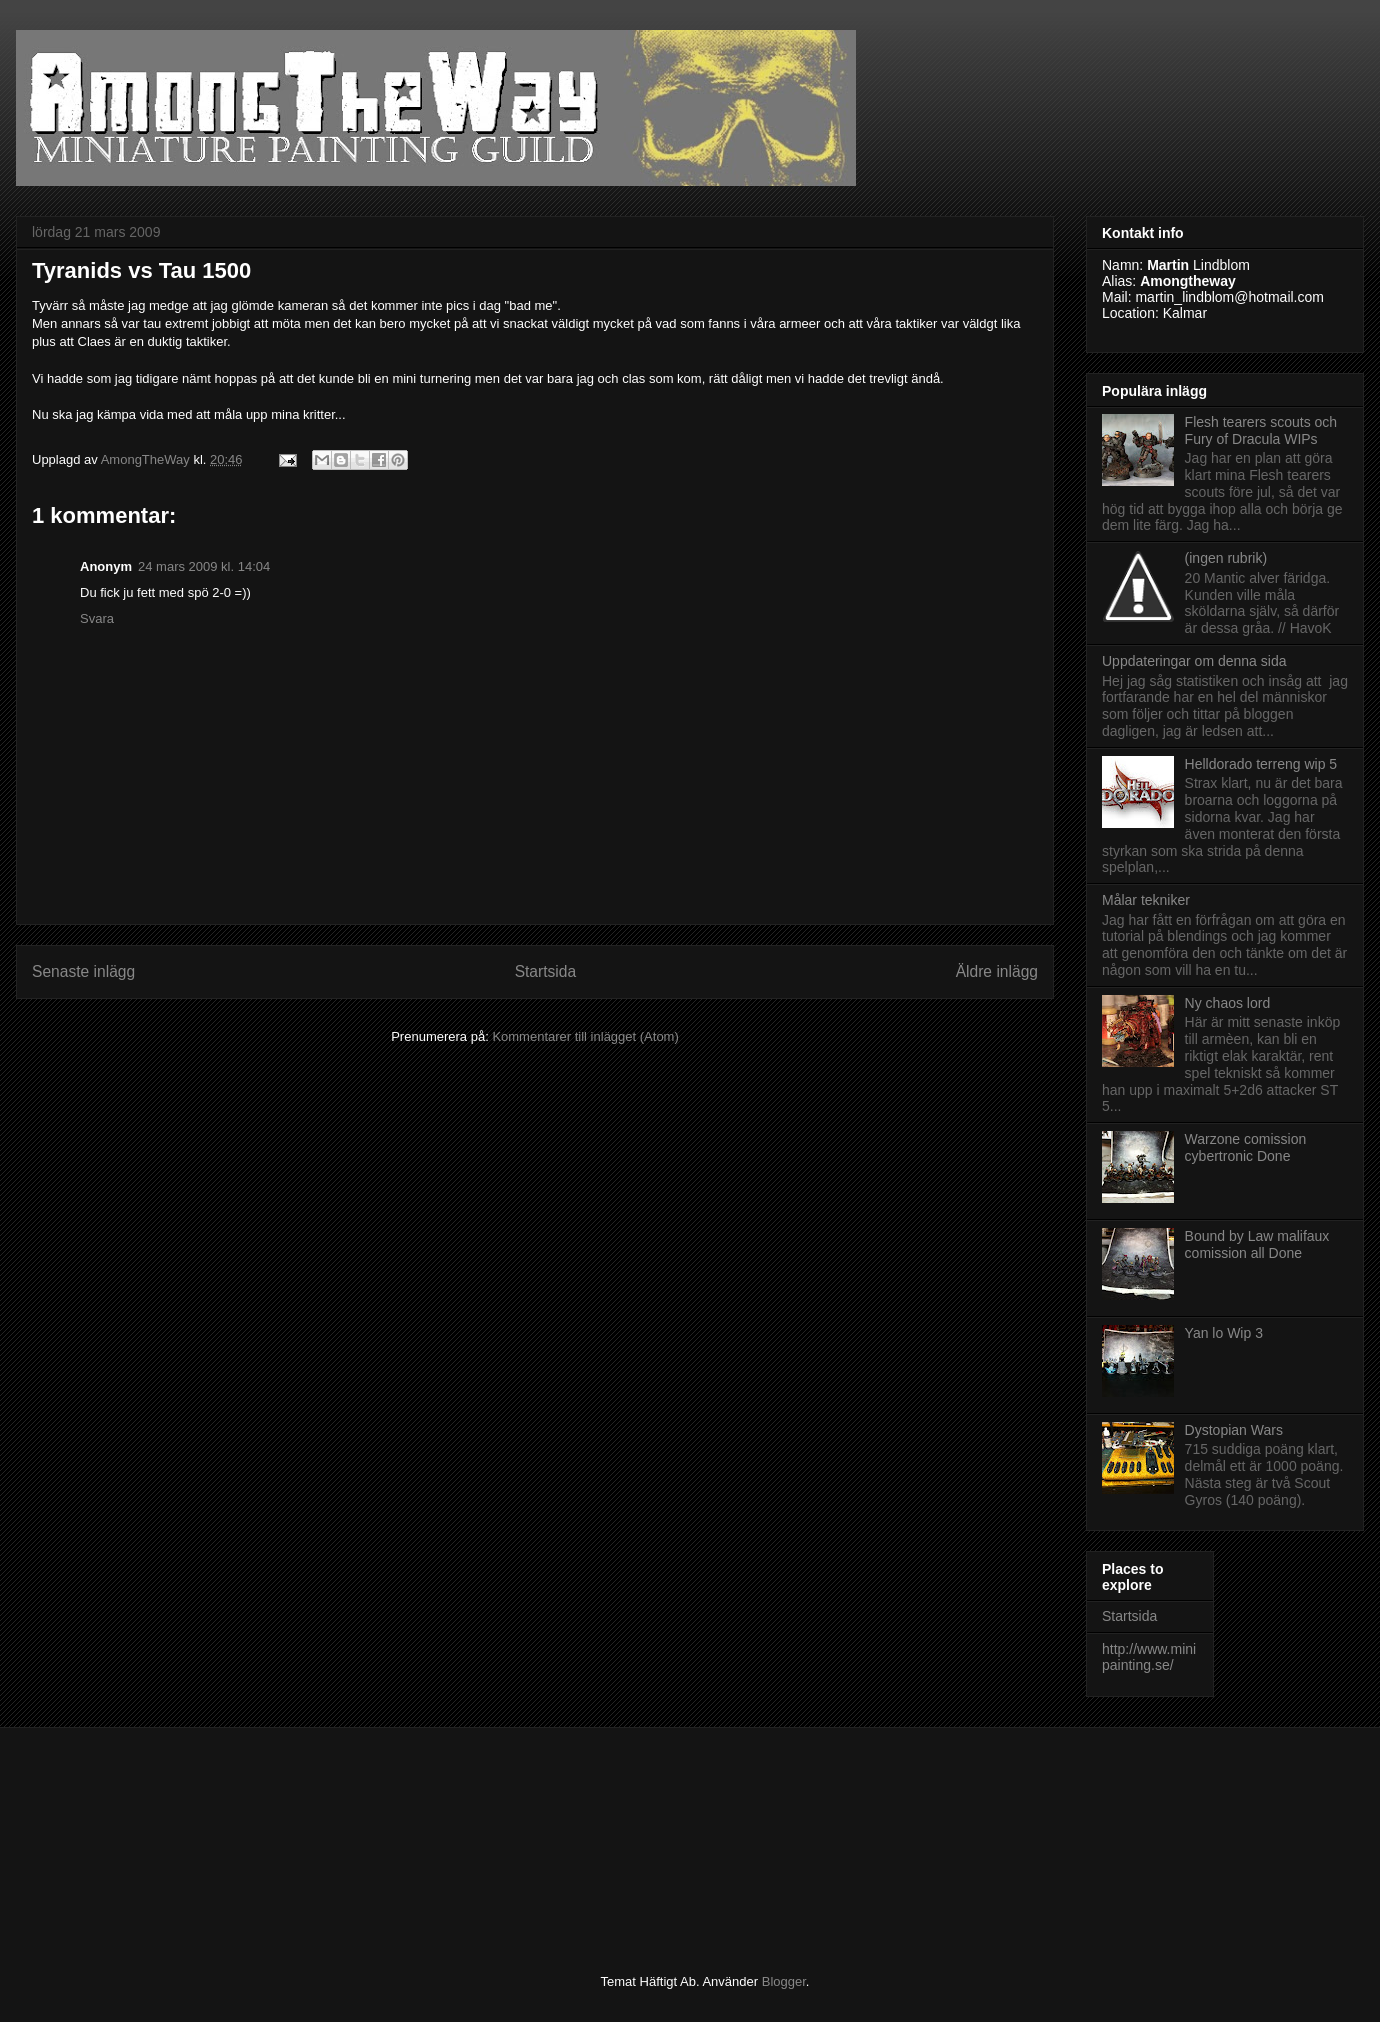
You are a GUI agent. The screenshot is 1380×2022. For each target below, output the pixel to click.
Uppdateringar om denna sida (1194, 661)
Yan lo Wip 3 (1224, 1333)
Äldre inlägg (997, 971)
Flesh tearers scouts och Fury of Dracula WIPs (1261, 430)
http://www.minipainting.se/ (1149, 1657)
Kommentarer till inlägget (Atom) (585, 1036)
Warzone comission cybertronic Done (1246, 1147)
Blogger (784, 1981)
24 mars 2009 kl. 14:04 (204, 566)
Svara (97, 618)
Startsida (546, 971)
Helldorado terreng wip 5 (1261, 764)
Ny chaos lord (1228, 1003)
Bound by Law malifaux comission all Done (1257, 1244)
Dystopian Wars (1234, 1430)
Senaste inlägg (83, 971)
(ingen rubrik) (1226, 558)
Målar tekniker (1146, 900)
